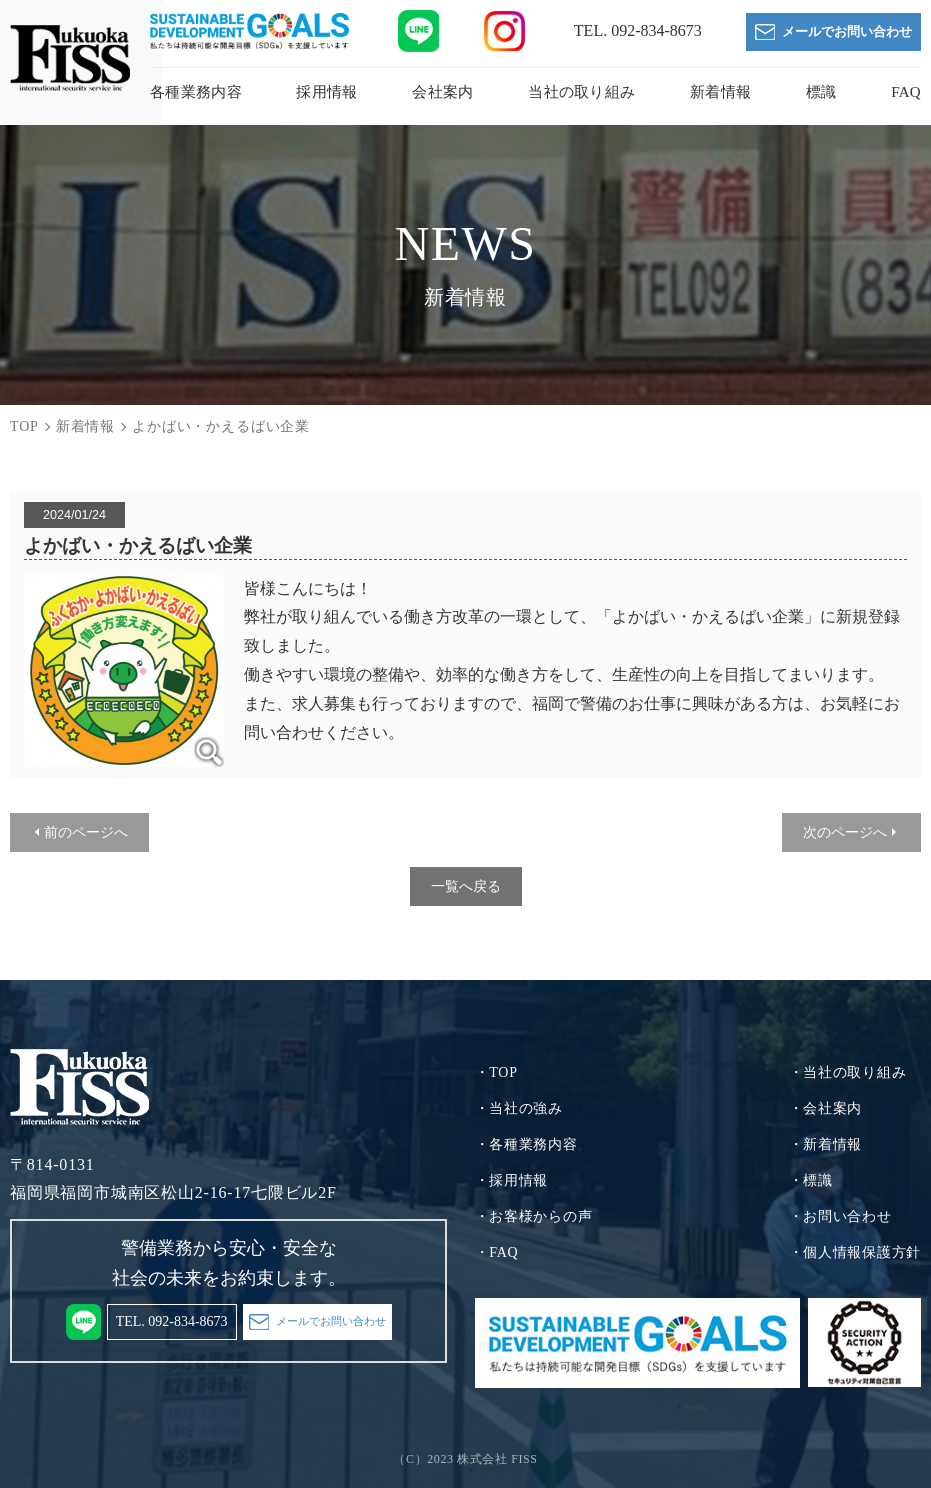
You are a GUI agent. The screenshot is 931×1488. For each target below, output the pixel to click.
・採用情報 (512, 1180)
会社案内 (442, 92)
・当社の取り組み (848, 1072)
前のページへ (86, 832)
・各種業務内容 (526, 1144)
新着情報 (720, 92)
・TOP (496, 1072)
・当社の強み (519, 1108)
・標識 (811, 1180)
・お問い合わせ (840, 1216)
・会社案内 (826, 1108)
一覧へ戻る (466, 886)
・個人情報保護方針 (855, 1252)
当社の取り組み (581, 92)
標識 (821, 92)
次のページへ (845, 832)
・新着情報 (826, 1144)
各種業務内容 (196, 92)
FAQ (906, 92)
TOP (24, 426)
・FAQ (497, 1252)
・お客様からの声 (534, 1216)
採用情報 (326, 92)
